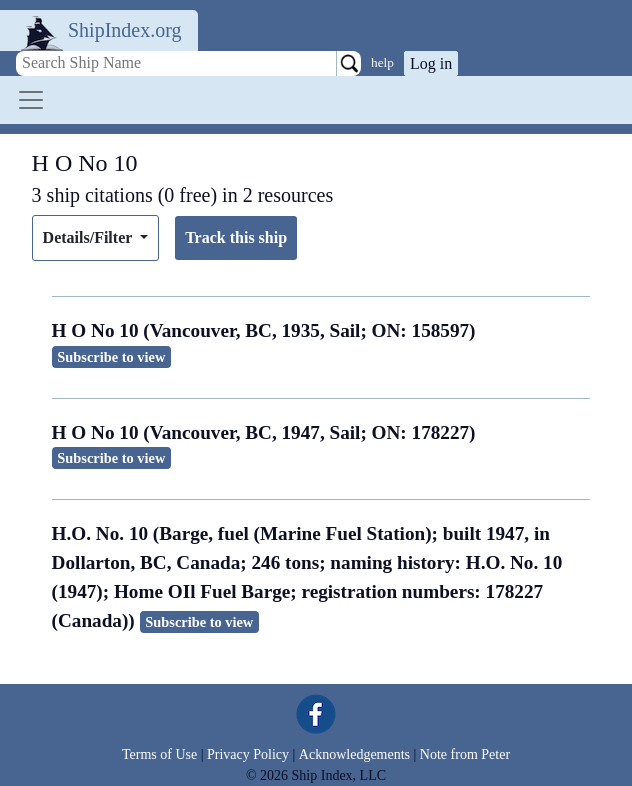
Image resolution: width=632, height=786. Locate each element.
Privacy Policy (248, 754)
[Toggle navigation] (31, 100)
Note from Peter (465, 754)
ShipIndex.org (125, 30)
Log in (431, 63)
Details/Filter (89, 237)
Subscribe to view (111, 357)
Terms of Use (159, 754)
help (382, 62)
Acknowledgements (354, 754)
